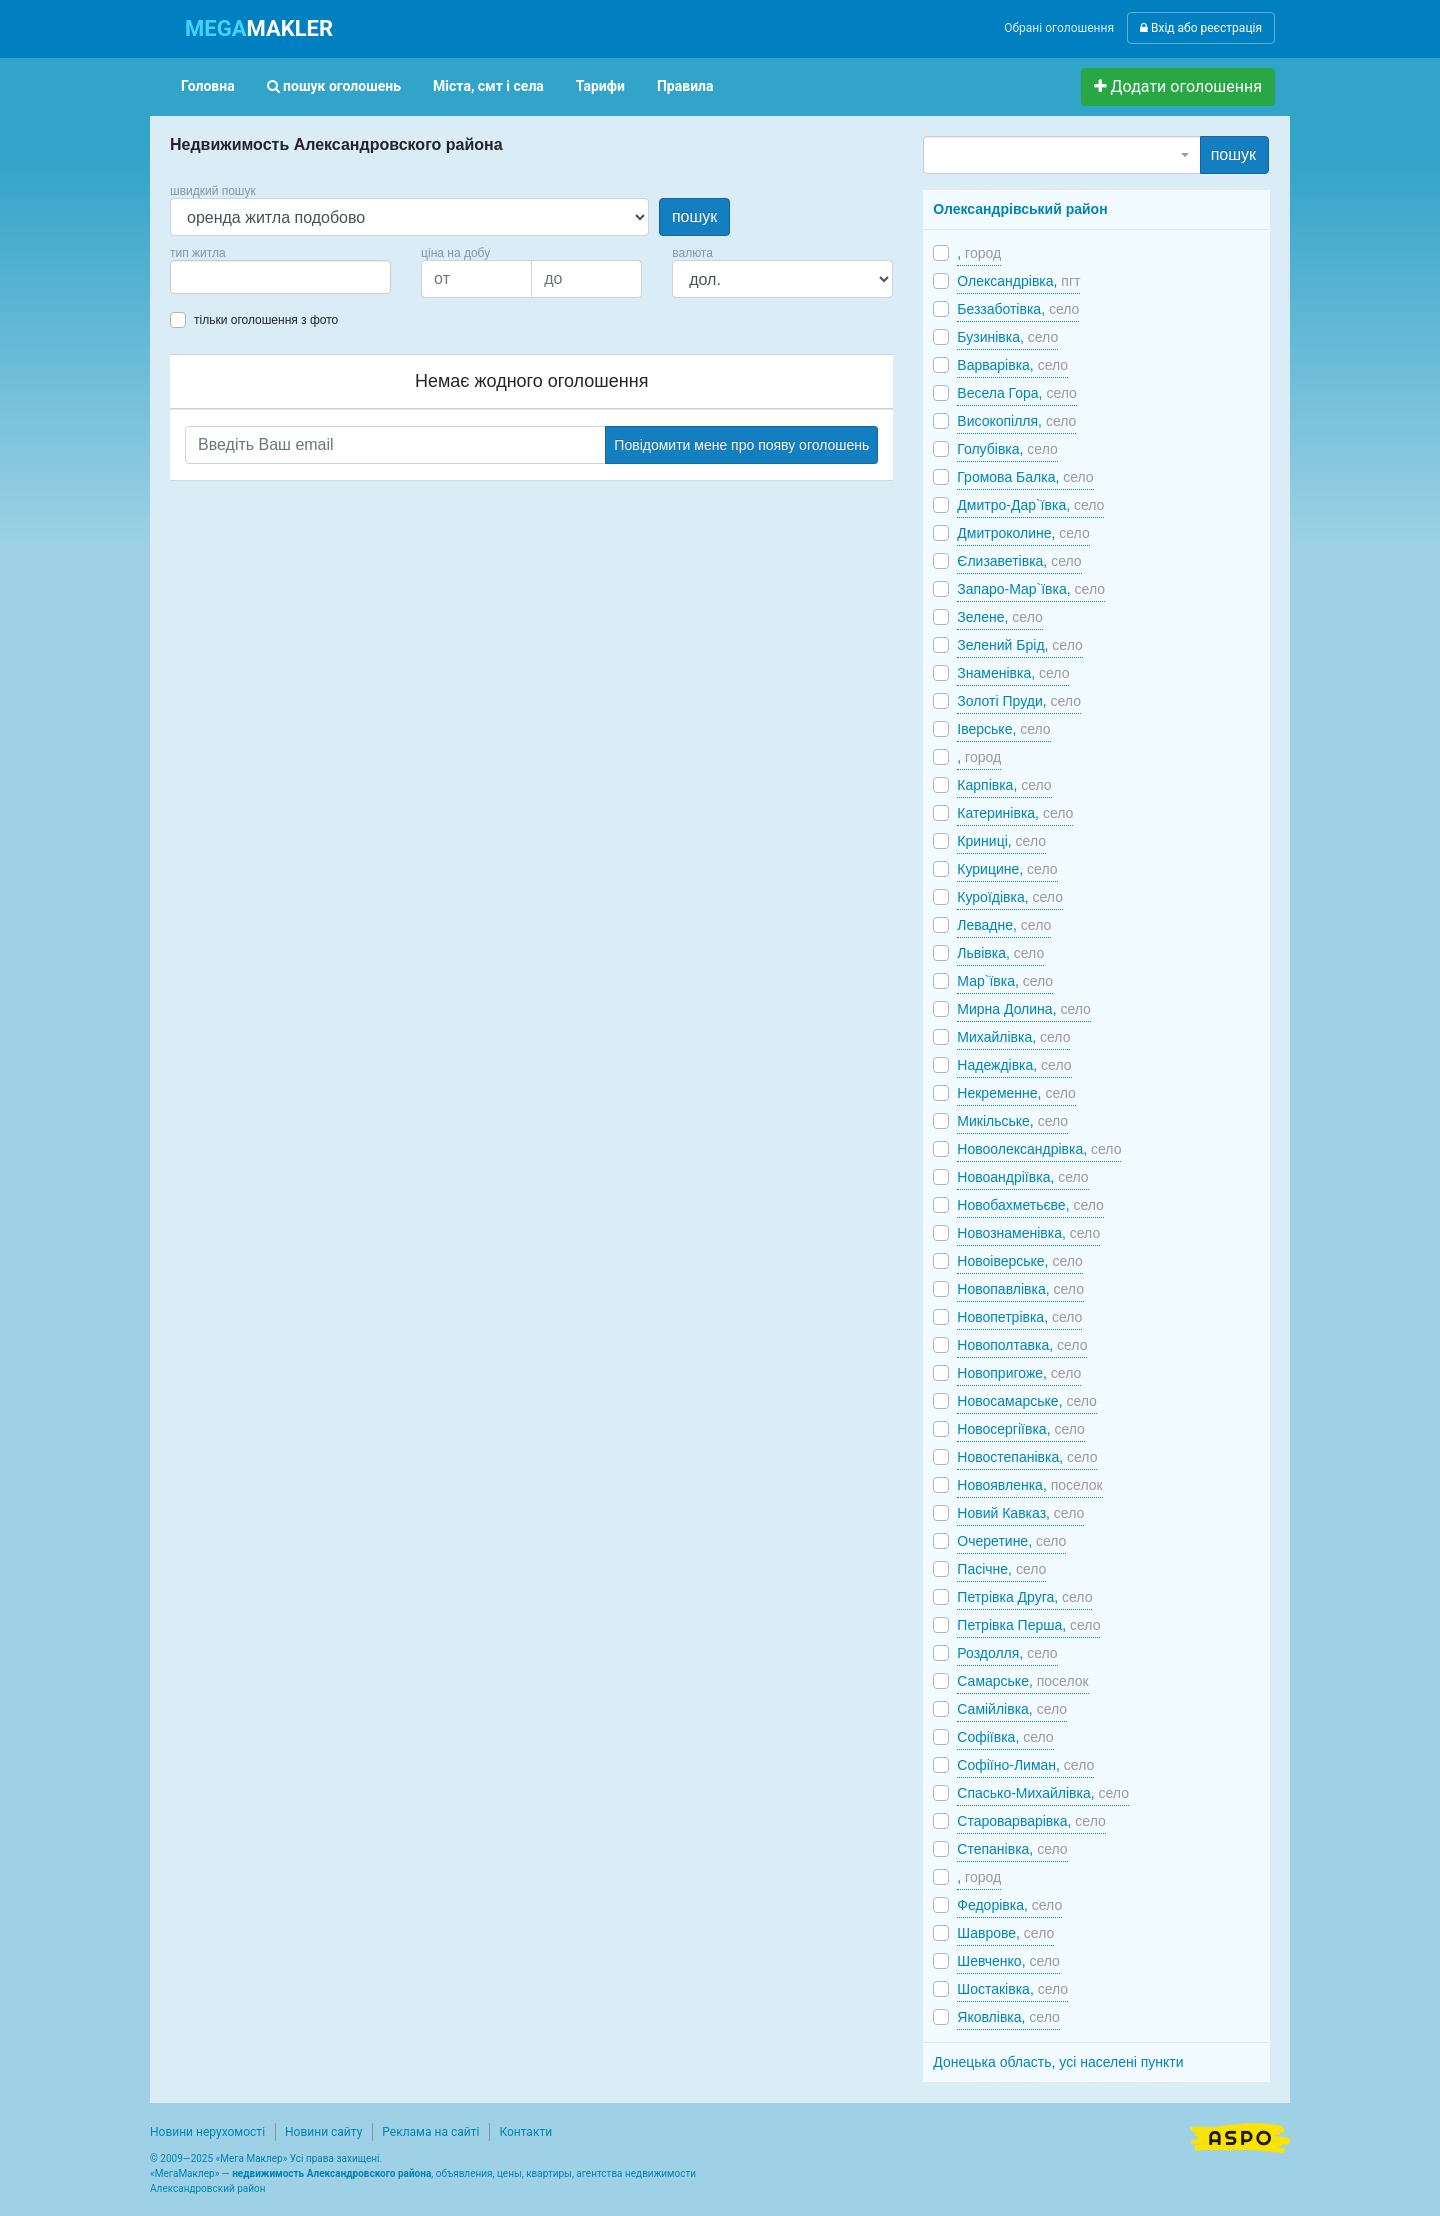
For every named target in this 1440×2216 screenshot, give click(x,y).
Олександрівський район (1020, 209)
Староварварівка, (1031, 1821)
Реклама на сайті (430, 2132)
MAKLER (259, 28)
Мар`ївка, (1005, 981)
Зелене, (999, 617)
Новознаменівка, (1028, 1233)
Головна (208, 86)
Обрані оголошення (1059, 28)
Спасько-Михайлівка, (1043, 1793)
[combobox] (280, 277)
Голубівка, (1007, 449)
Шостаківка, (1012, 1989)
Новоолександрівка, (1039, 1149)
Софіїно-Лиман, (1025, 1765)
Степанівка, (1012, 1849)
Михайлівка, (1013, 1037)
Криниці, (1001, 841)
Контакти (525, 2132)
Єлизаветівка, (1019, 561)
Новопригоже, (1019, 1373)
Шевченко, (1008, 1961)
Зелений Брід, (1019, 645)
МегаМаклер (185, 2173)
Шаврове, (1005, 1933)
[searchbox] (206, 277)
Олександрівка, (1018, 281)
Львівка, (1000, 953)
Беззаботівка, (1018, 309)
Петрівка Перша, (1028, 1625)
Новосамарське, (1027, 1401)
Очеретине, (1011, 1541)
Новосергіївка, (1021, 1429)
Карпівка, (1004, 785)
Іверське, (1003, 729)
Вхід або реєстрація (1201, 28)
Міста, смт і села (488, 86)
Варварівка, (1012, 365)
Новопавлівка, (1020, 1289)
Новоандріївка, (1022, 1177)
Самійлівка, (1012, 1709)
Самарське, (1022, 1681)
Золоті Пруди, (1019, 701)
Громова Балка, (1025, 477)
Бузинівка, (1007, 337)
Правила (685, 86)
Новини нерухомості (207, 2132)
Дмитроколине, (1023, 533)
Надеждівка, (1014, 1065)
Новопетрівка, (1019, 1317)
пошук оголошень (334, 86)
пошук (694, 216)
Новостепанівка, (1027, 1457)
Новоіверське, (1020, 1261)
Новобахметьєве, (1030, 1205)
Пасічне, (1001, 1569)
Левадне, (1004, 925)
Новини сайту (323, 2132)
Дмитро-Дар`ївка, (1030, 505)
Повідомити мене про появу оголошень (741, 445)
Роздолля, (1007, 1653)
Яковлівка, (1008, 2017)
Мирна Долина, (1024, 1009)
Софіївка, (1005, 1737)
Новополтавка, (1022, 1345)
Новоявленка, (1029, 1485)
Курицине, (1007, 869)
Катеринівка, (1015, 813)
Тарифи (600, 86)
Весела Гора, (1017, 393)
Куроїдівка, (1010, 897)
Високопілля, (1016, 421)
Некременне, (1016, 1093)
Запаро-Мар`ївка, (1031, 589)
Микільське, (1012, 1121)
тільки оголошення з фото (266, 320)
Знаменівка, (1013, 673)
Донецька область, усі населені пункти (1058, 2062)
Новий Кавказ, (1020, 1513)
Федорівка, (1009, 1905)
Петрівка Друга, (1024, 1597)
